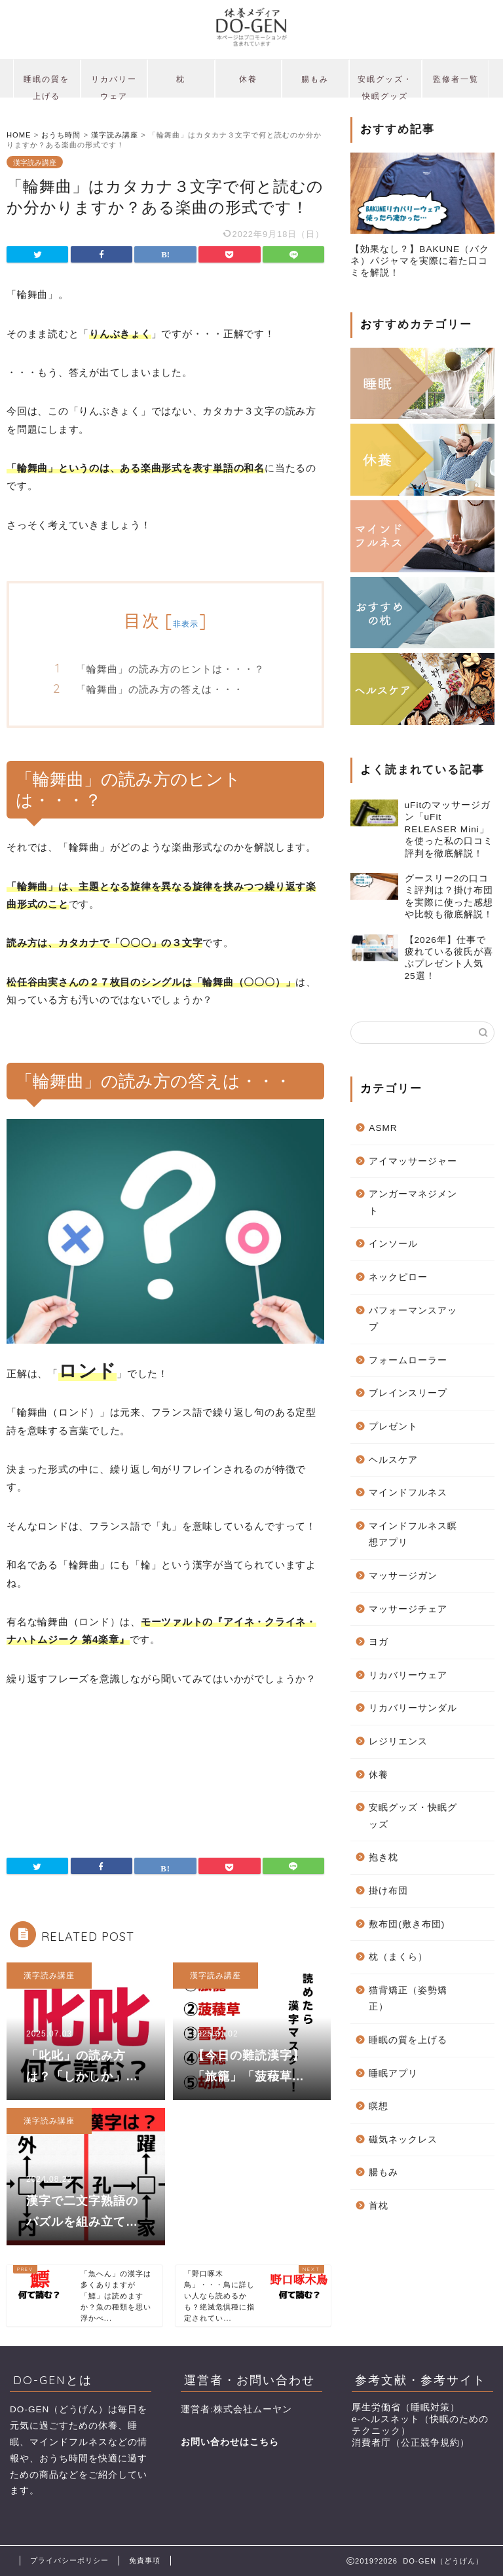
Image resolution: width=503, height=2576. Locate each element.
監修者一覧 (456, 79)
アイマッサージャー (413, 1161)
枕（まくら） (398, 1957)
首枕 (378, 2206)
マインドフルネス (408, 1493)
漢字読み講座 (34, 162)
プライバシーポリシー (69, 2560)
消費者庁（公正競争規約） (411, 2443)
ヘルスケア (393, 1460)
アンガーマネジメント (413, 1202)
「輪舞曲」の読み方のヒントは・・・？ (170, 669)
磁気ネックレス (403, 2139)
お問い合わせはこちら (230, 2442)
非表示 (186, 624)
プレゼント (393, 1426)
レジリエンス (398, 1741)
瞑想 (378, 2106)
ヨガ (378, 1642)
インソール (393, 1244)
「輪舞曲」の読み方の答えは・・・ (160, 689)
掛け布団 (388, 1891)
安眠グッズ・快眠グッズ (385, 86)
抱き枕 (383, 1857)
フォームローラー (408, 1360)
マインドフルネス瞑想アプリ (413, 1534)
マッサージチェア (408, 1609)
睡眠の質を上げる (46, 86)
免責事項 (144, 2560)
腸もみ (315, 79)
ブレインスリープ (408, 1393)
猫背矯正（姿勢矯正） (408, 1998)
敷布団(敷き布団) (407, 1924)
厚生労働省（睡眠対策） (406, 2407)
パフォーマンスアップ (413, 1319)
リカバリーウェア (114, 86)
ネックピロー (398, 1277)
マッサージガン (403, 1576)
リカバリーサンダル (413, 1708)
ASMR (383, 1128)
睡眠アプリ (393, 2073)
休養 (248, 79)
